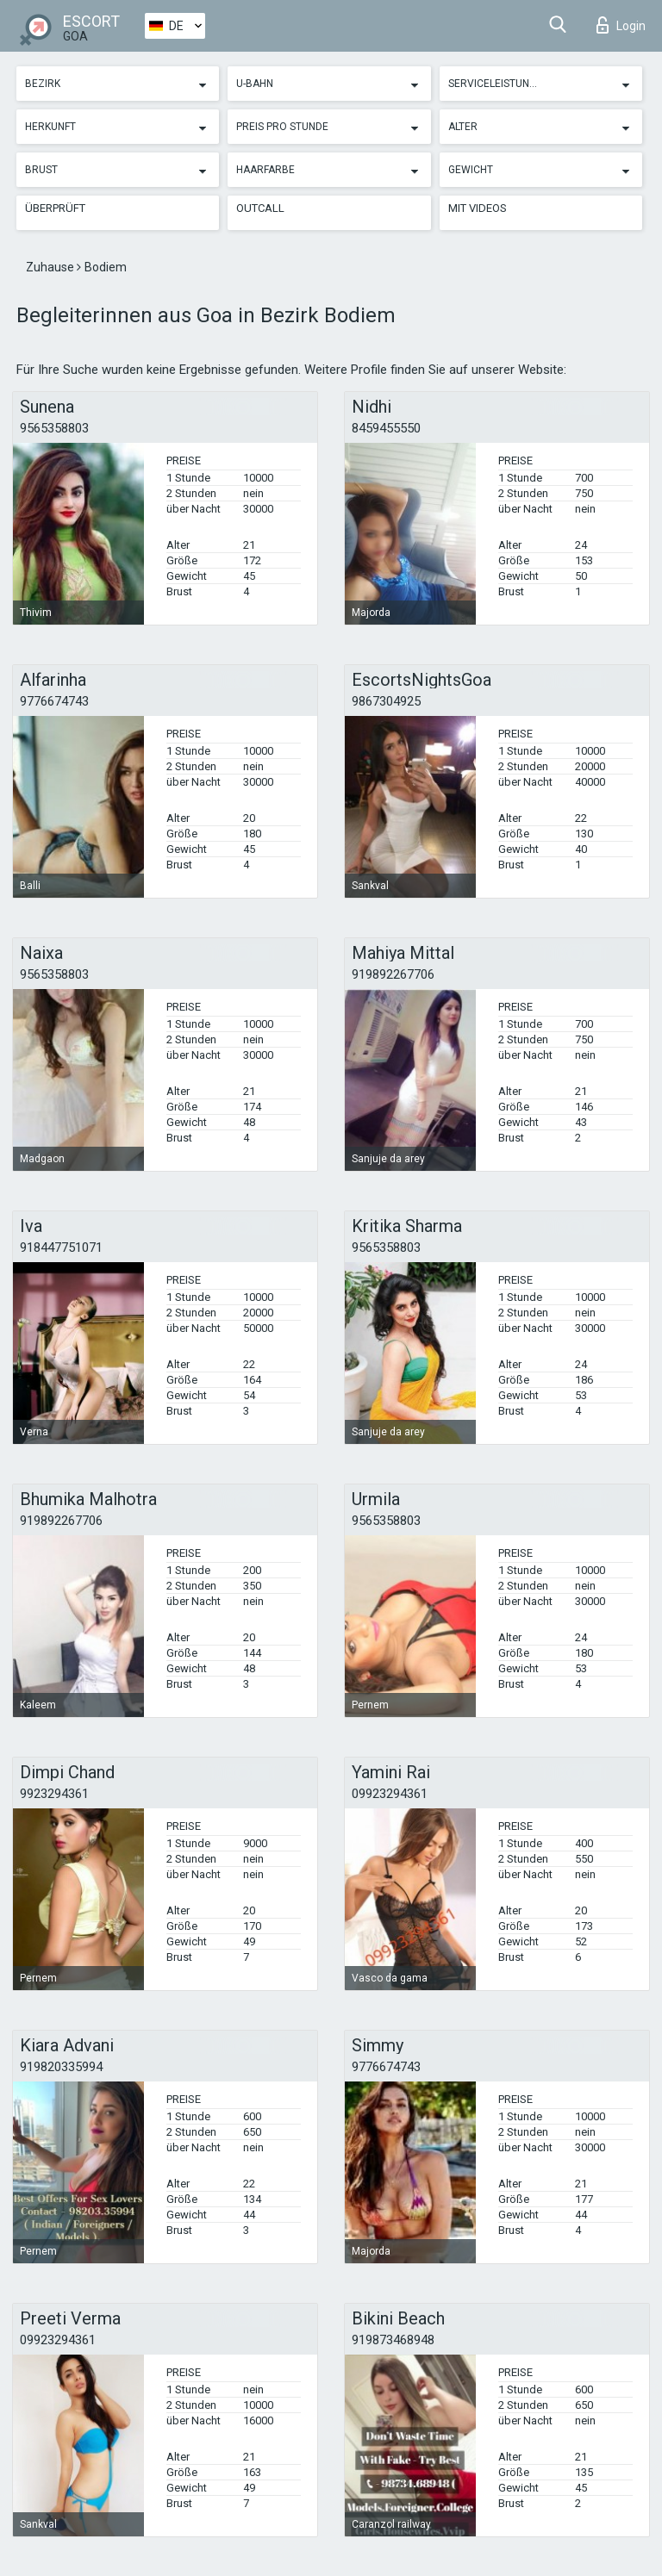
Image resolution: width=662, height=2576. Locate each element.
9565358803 (54, 428)
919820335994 (61, 2067)
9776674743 (54, 701)
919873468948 (393, 2340)
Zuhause (51, 267)
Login (621, 25)
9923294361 (54, 1793)
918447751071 (61, 1247)
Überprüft (55, 208)
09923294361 (390, 1793)
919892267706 (393, 974)
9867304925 (386, 701)
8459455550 (386, 428)
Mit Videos (477, 208)
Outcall (260, 208)
